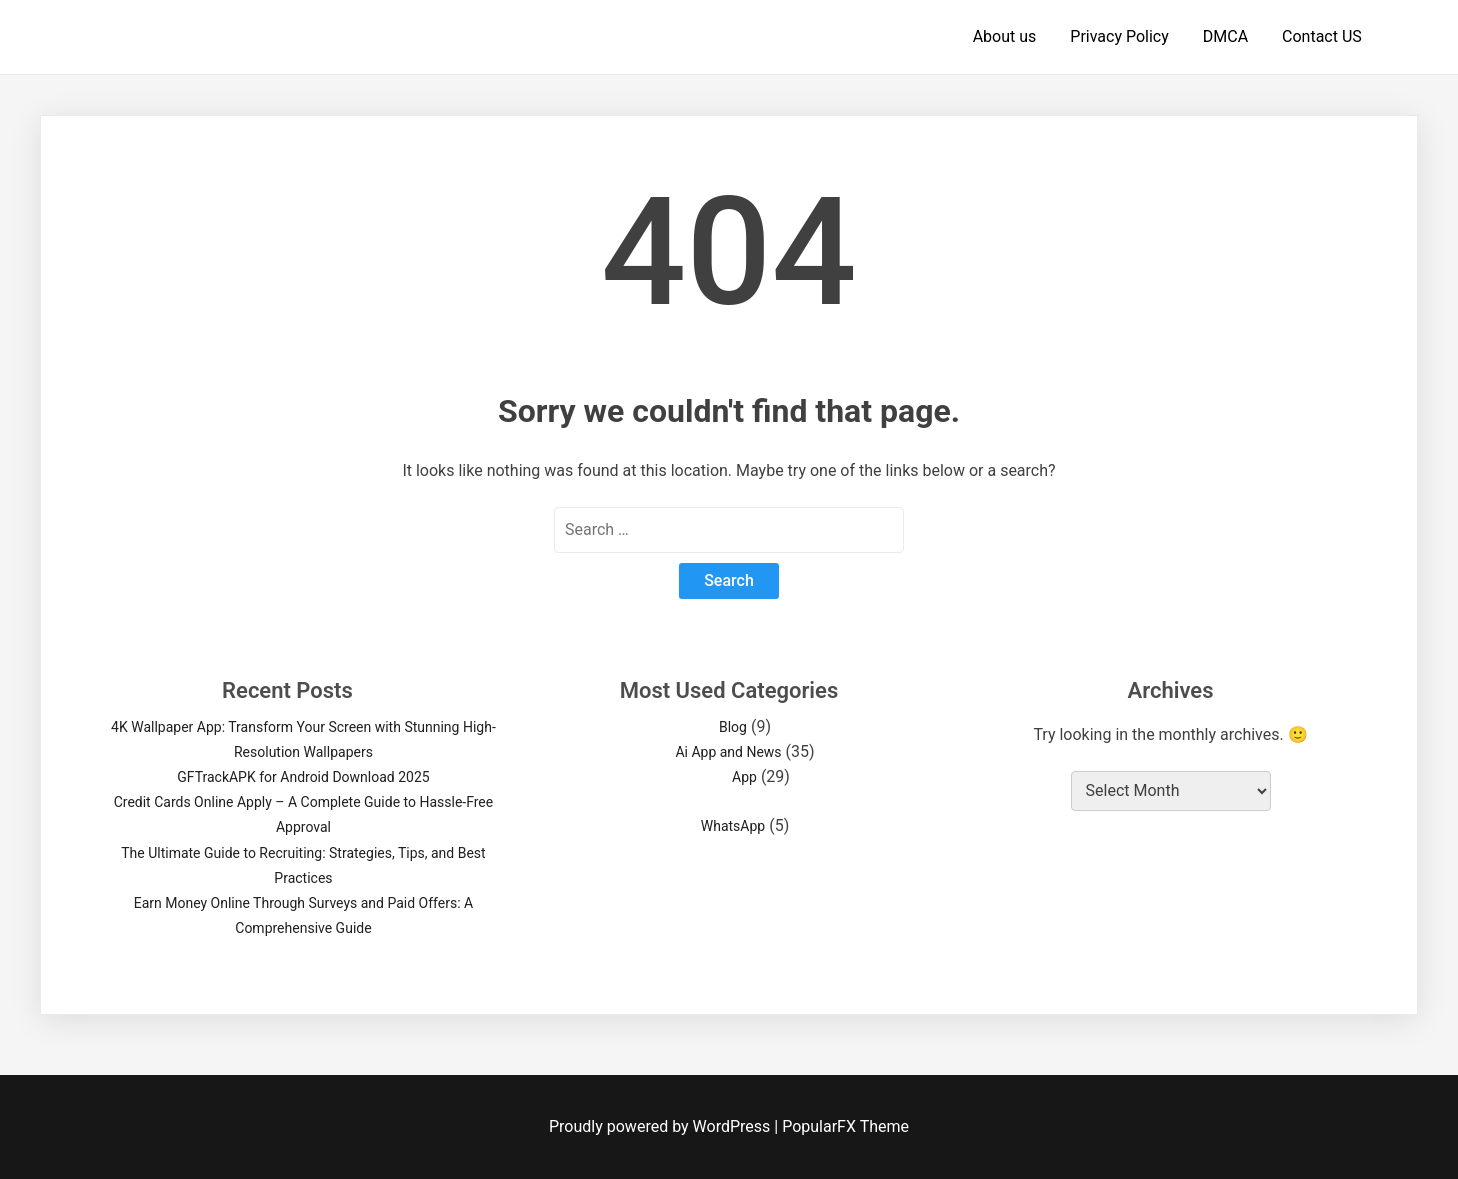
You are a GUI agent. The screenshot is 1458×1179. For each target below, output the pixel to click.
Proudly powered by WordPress (661, 1126)
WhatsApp (733, 826)
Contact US (1322, 36)
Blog (733, 727)
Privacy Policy (1119, 36)
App (744, 777)
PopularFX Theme (845, 1126)
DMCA (1225, 36)
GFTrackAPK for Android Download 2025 (303, 777)
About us (1005, 36)
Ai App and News (728, 752)
